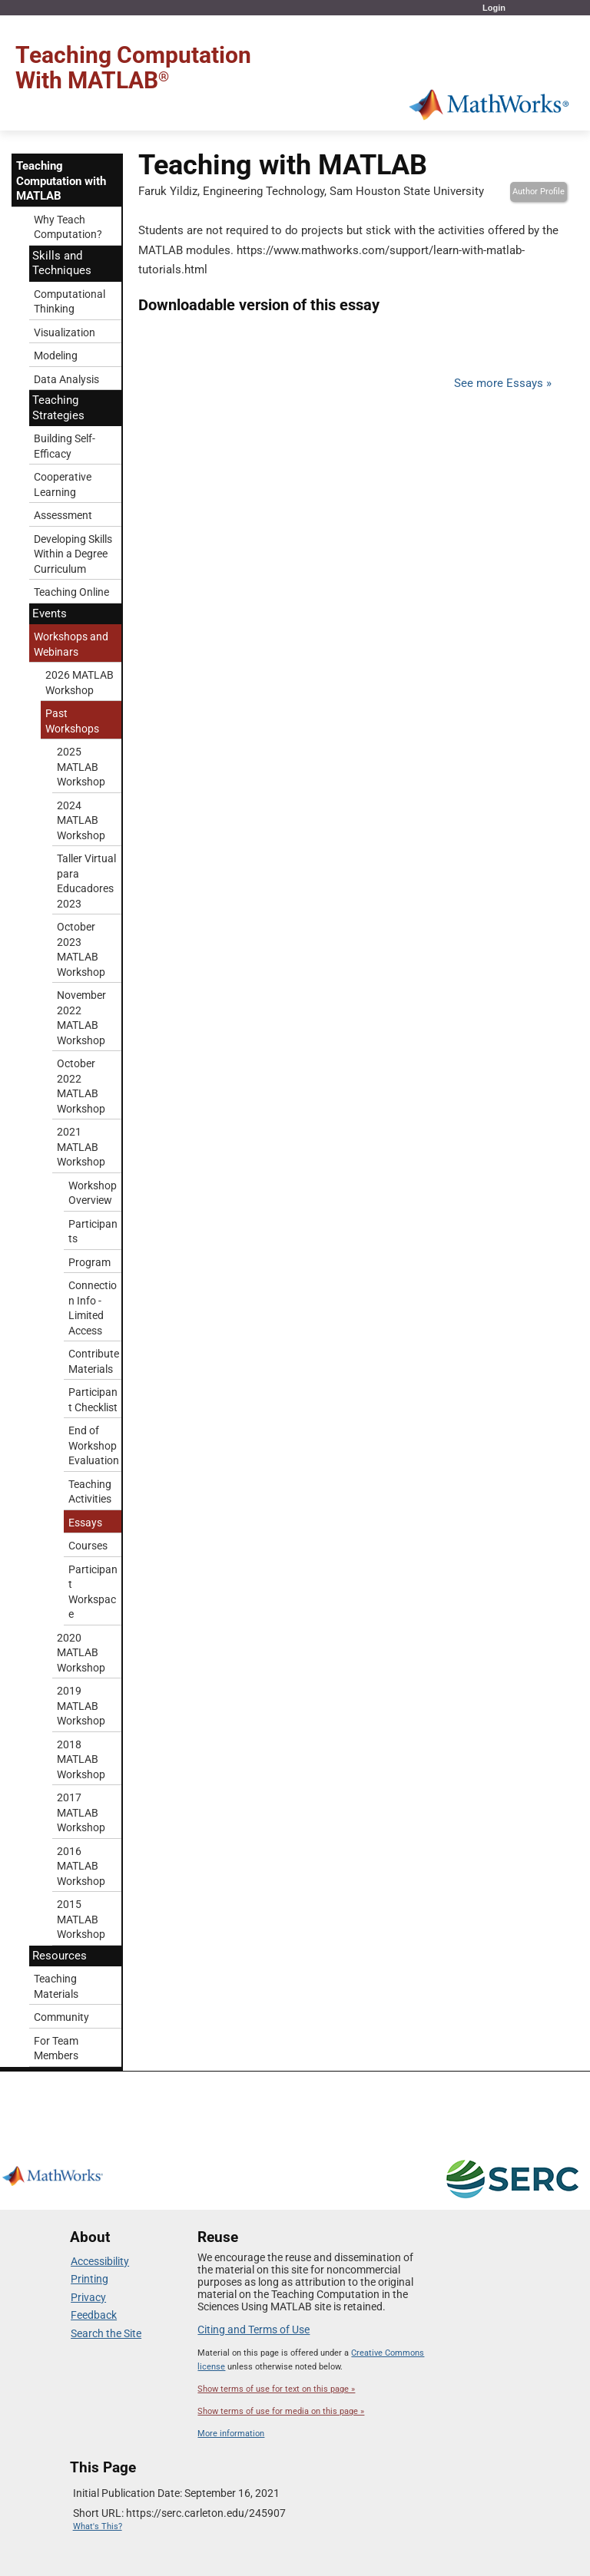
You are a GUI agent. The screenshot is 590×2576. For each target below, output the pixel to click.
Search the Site (106, 2333)
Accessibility (100, 2261)
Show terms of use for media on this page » (280, 2411)
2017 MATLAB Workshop (81, 1812)
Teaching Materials (56, 1986)
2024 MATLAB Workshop (81, 820)
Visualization (64, 332)
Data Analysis (66, 379)
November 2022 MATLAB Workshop (81, 1018)
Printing (89, 2279)
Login (493, 7)
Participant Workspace (93, 1592)
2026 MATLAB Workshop (79, 682)
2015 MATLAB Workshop (81, 1919)
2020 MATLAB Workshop (81, 1653)
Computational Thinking (69, 302)
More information (230, 2434)
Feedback (94, 2315)
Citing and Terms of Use (253, 2329)
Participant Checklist (93, 1400)
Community (61, 2017)
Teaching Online (71, 592)
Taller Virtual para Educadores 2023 (86, 881)
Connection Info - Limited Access (92, 1308)
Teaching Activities (89, 1492)
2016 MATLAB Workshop (81, 1866)
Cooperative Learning (62, 484)
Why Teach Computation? (68, 227)
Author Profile (538, 192)
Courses (88, 1545)
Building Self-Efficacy (64, 446)
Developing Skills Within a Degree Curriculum (73, 554)
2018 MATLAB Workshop (81, 1759)
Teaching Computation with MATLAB (61, 181)
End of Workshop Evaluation (93, 1445)
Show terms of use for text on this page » (276, 2389)
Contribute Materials (93, 1361)
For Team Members (56, 2048)
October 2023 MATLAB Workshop (81, 949)
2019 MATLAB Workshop (81, 1706)
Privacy (88, 2297)
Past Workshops (72, 721)
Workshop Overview (92, 1193)
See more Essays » (503, 383)
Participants (93, 1231)
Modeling (56, 355)
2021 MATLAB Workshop (81, 1147)
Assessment (63, 515)
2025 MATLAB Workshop (81, 767)
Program (89, 1262)
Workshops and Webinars (71, 644)
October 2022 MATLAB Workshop (81, 1086)
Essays (85, 1522)
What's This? (97, 2526)
